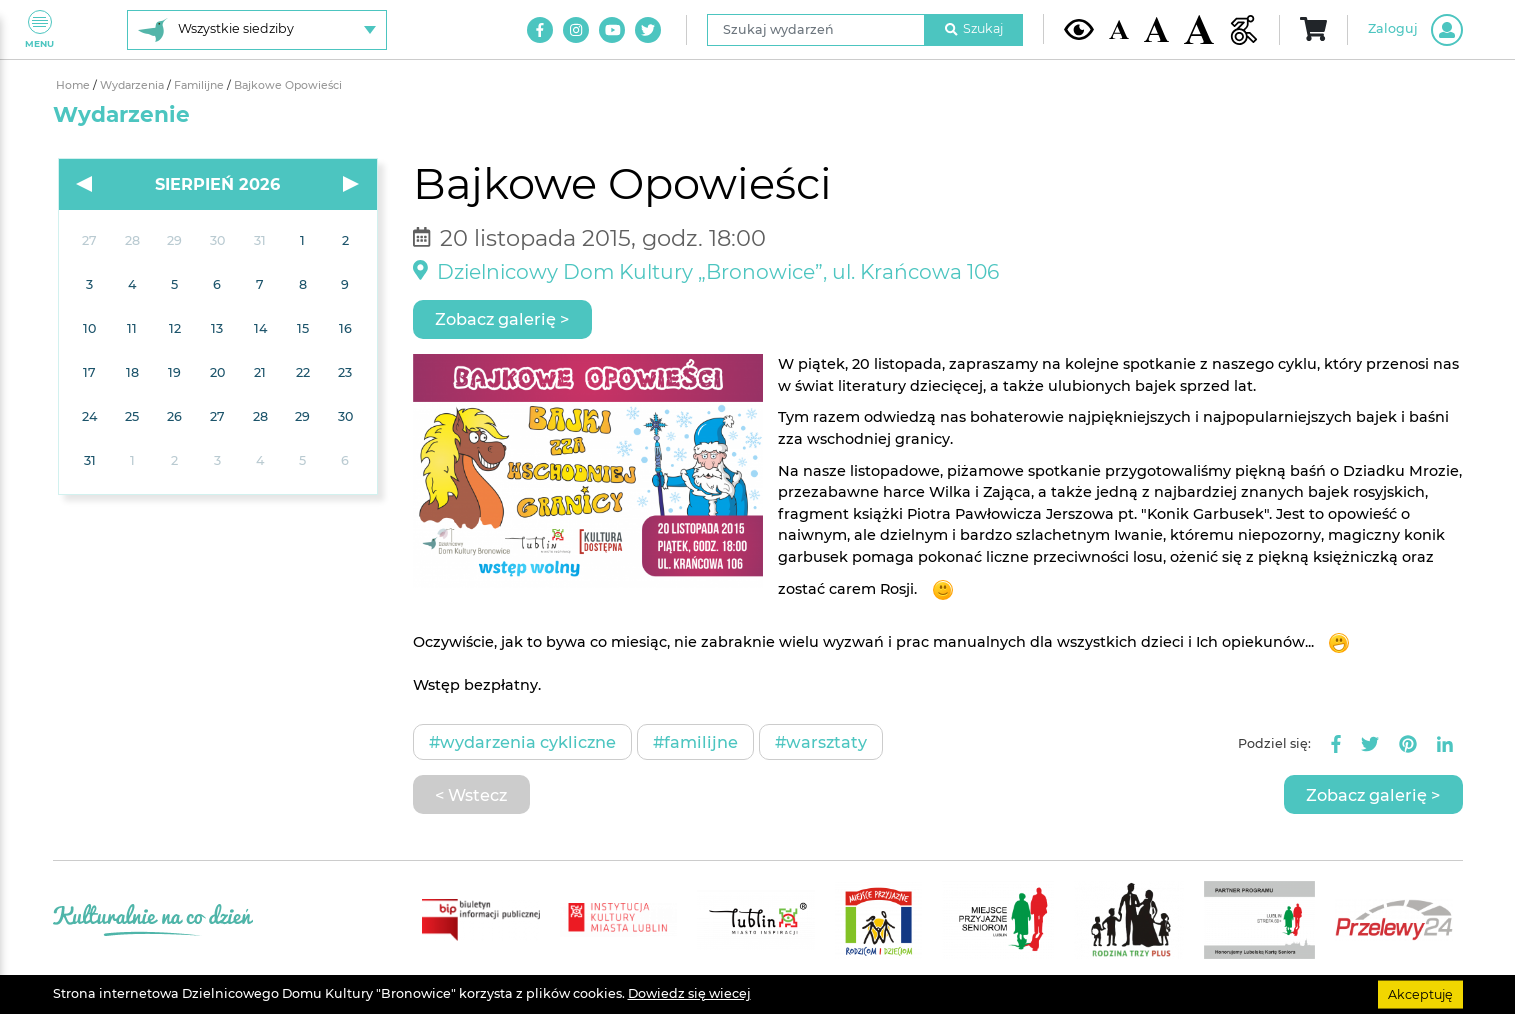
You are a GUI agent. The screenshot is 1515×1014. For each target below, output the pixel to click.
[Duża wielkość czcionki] (1199, 29)
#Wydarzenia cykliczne (522, 742)
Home (74, 85)
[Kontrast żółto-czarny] (1079, 29)
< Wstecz (471, 795)
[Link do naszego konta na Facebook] (540, 30)
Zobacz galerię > (502, 319)
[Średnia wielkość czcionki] (1156, 29)
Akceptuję (1420, 993)
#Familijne (695, 742)
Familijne (200, 85)
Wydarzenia (133, 85)
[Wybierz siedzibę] (257, 30)
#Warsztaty (821, 742)
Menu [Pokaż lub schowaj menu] (39, 29)
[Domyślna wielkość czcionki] (1119, 29)
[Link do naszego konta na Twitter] (648, 30)
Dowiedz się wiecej (689, 993)
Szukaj (974, 28)
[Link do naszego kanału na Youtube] (612, 30)
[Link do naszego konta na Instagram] (576, 30)
